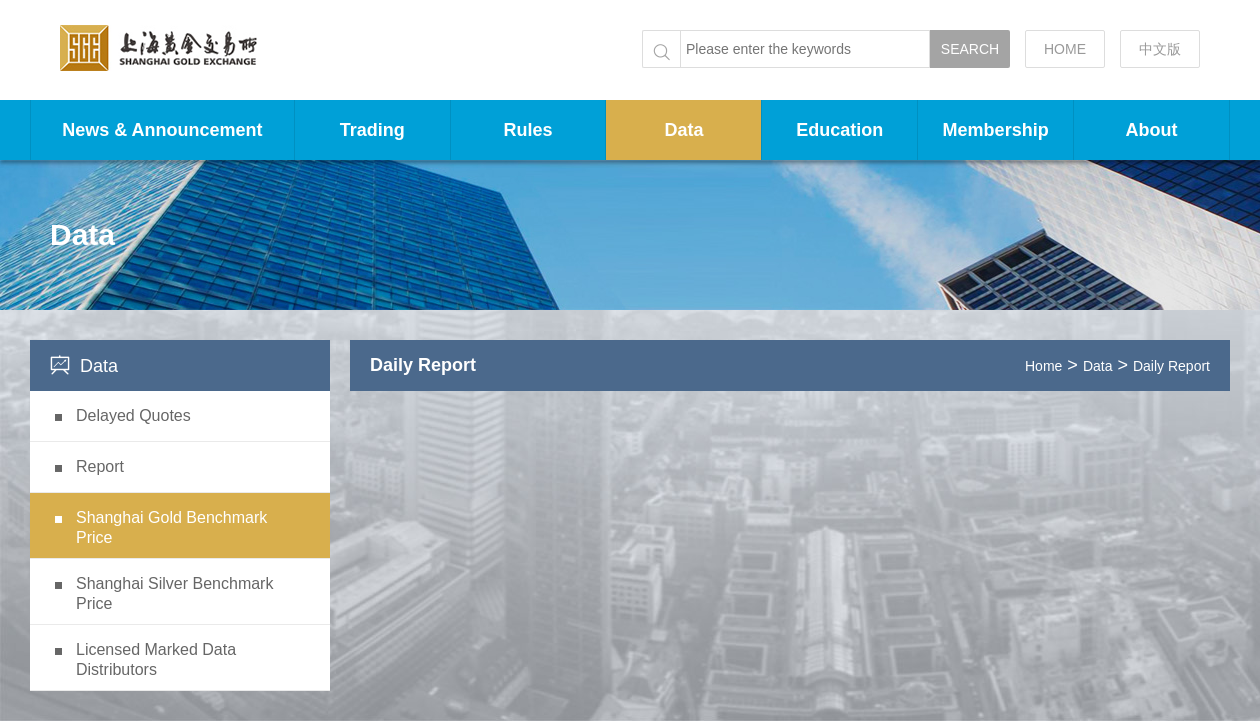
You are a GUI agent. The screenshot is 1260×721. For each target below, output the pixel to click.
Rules (528, 130)
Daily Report (1171, 366)
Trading (372, 130)
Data (683, 130)
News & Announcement (162, 130)
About (1152, 130)
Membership (996, 130)
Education (839, 130)
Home (1043, 366)
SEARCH (970, 49)
